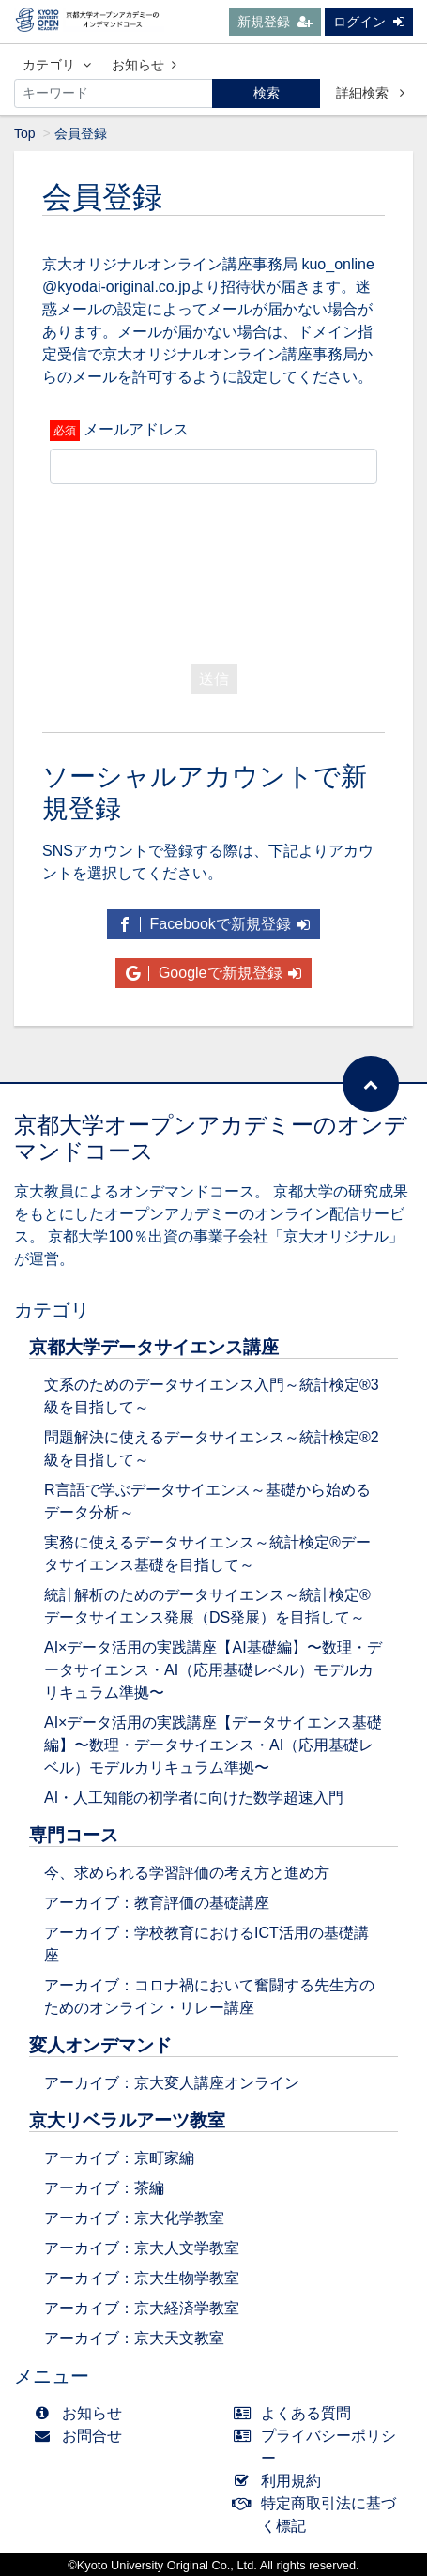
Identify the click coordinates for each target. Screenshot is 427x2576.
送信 (214, 679)
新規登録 (275, 21)
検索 (266, 92)
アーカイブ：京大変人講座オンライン (171, 2083)
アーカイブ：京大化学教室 (134, 2218)
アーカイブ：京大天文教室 (134, 2338)
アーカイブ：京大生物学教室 (141, 2278)
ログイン (368, 21)
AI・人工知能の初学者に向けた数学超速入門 (193, 1798)
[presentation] (192, 569)
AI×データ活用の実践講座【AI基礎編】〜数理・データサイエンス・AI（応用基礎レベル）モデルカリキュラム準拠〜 (213, 1669)
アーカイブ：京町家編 (119, 2158)
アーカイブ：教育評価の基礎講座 (156, 1903)
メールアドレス (136, 429)
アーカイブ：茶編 (104, 2188)
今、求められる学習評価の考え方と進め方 (186, 1873)
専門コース (73, 1835)
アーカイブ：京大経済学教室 (141, 2308)
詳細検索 (370, 92)
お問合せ (82, 2436)
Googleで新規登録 (213, 973)
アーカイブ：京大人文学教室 (141, 2248)
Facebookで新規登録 (213, 924)
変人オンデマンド (100, 2045)
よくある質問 (297, 2413)
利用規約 (282, 2481)
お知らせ (144, 64)
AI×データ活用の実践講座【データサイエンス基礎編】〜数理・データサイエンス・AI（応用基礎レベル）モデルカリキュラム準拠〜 (213, 1745)
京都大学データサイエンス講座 (154, 1347)
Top (25, 133)
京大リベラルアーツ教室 (127, 2120)
